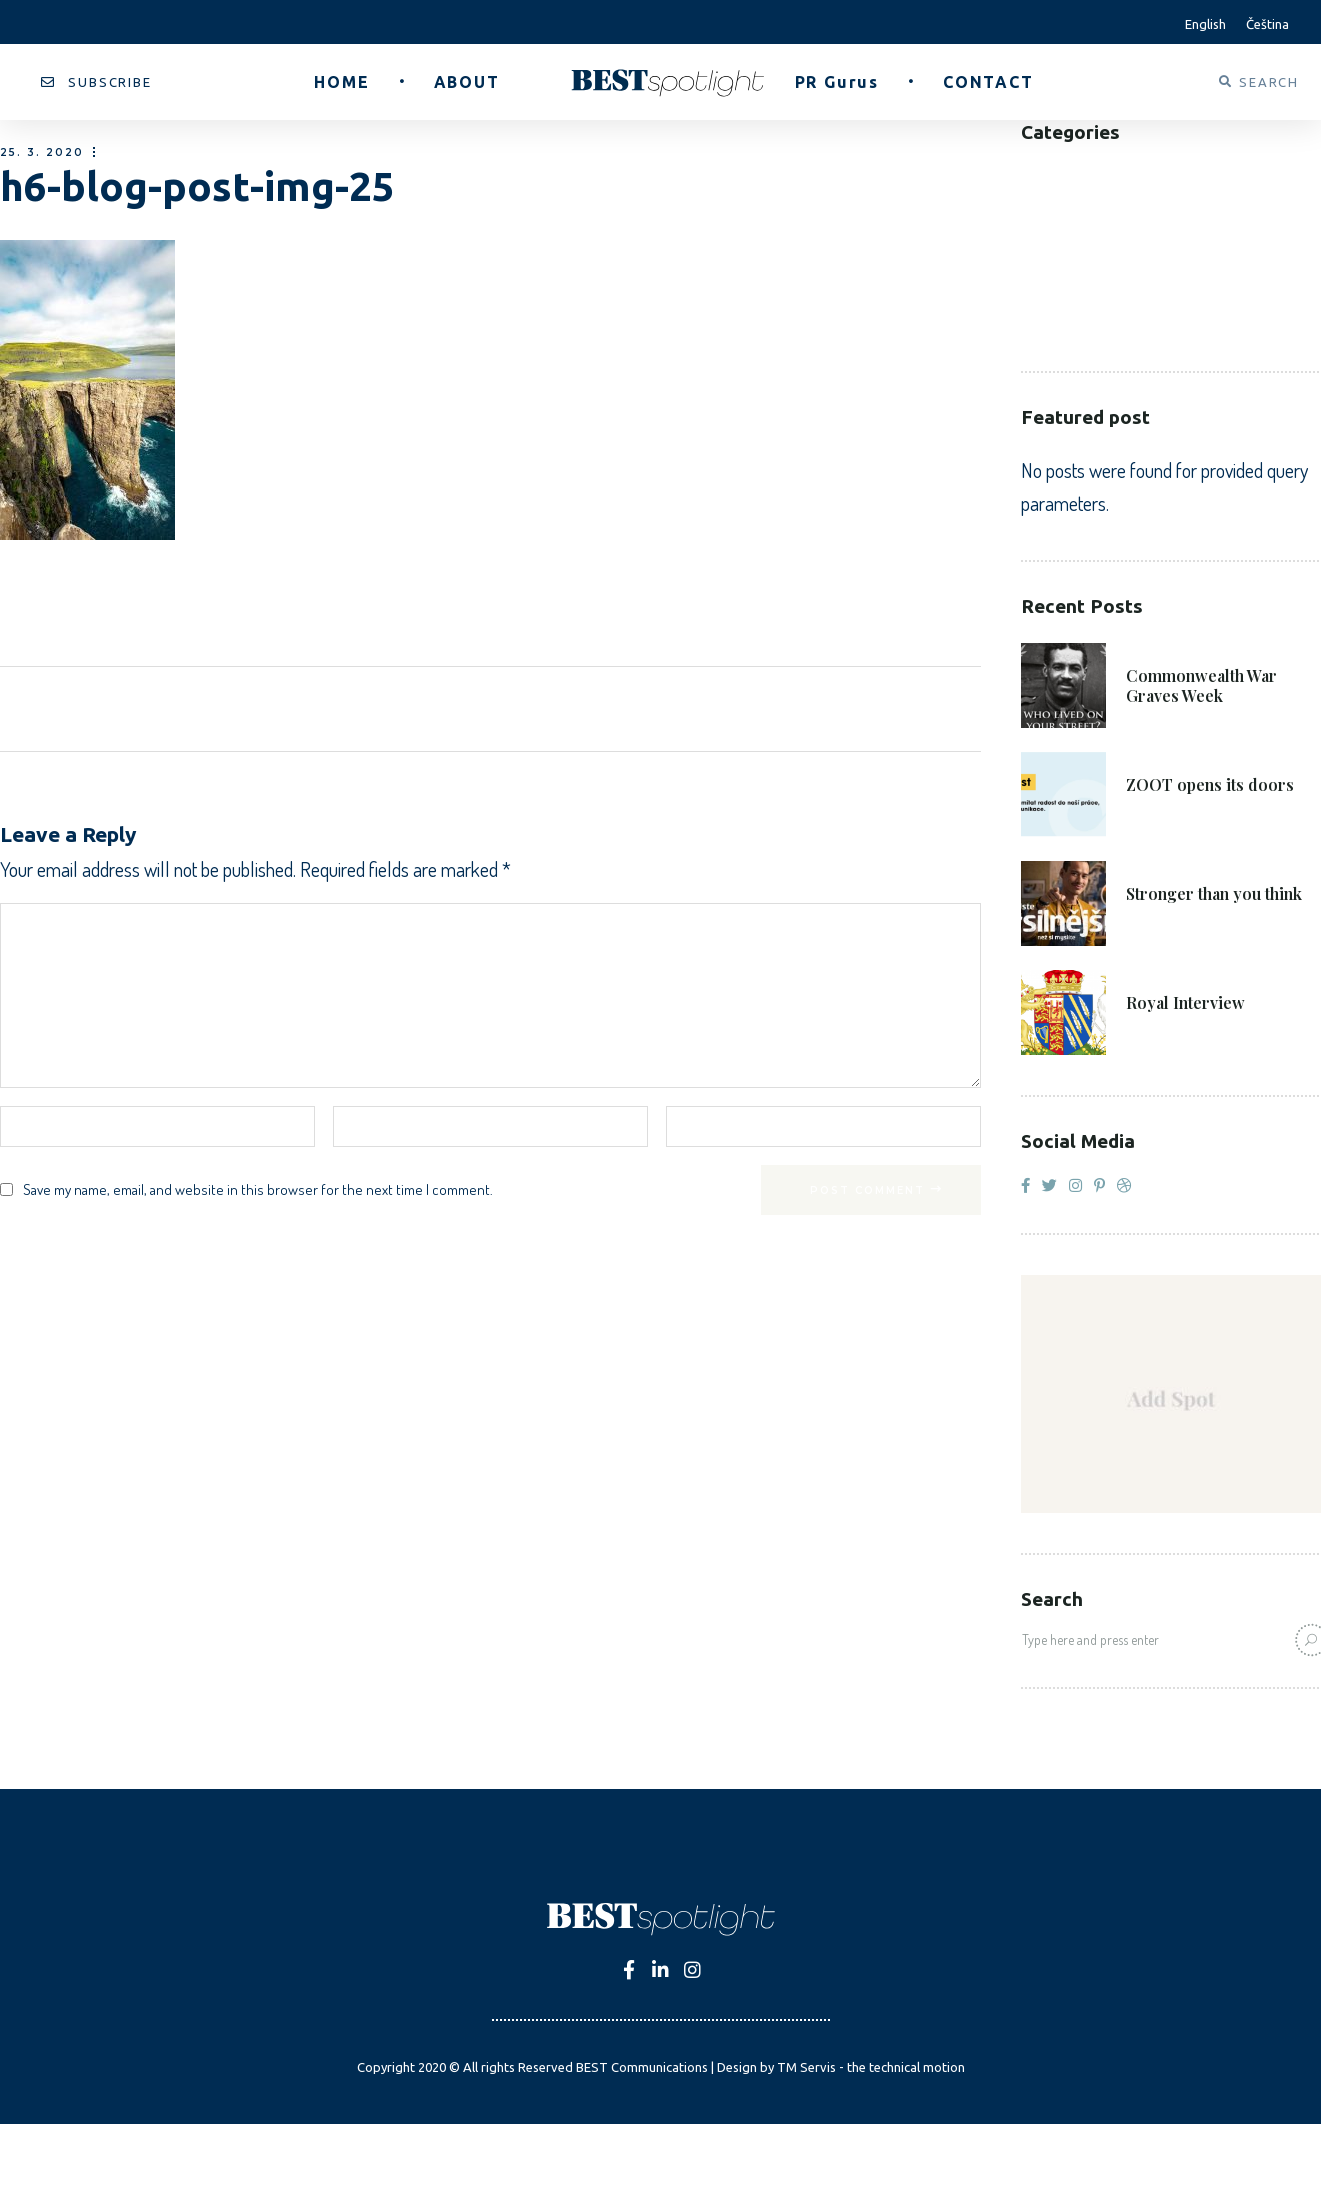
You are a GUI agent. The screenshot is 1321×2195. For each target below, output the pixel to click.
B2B (1035, 174)
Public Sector (1078, 294)
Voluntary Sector (1095, 324)
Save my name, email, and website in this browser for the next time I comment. (258, 1189)
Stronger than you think (1214, 894)
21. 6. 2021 (1165, 647)
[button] (96, 82)
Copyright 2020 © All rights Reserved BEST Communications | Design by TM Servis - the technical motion (661, 2067)
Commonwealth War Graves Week (1201, 686)
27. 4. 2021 (1166, 974)
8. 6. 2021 (1162, 756)
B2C (1035, 204)
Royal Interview (1185, 1003)
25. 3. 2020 (42, 152)
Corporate (1065, 234)
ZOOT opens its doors (1210, 785)
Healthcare (1066, 264)
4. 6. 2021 (1162, 865)
